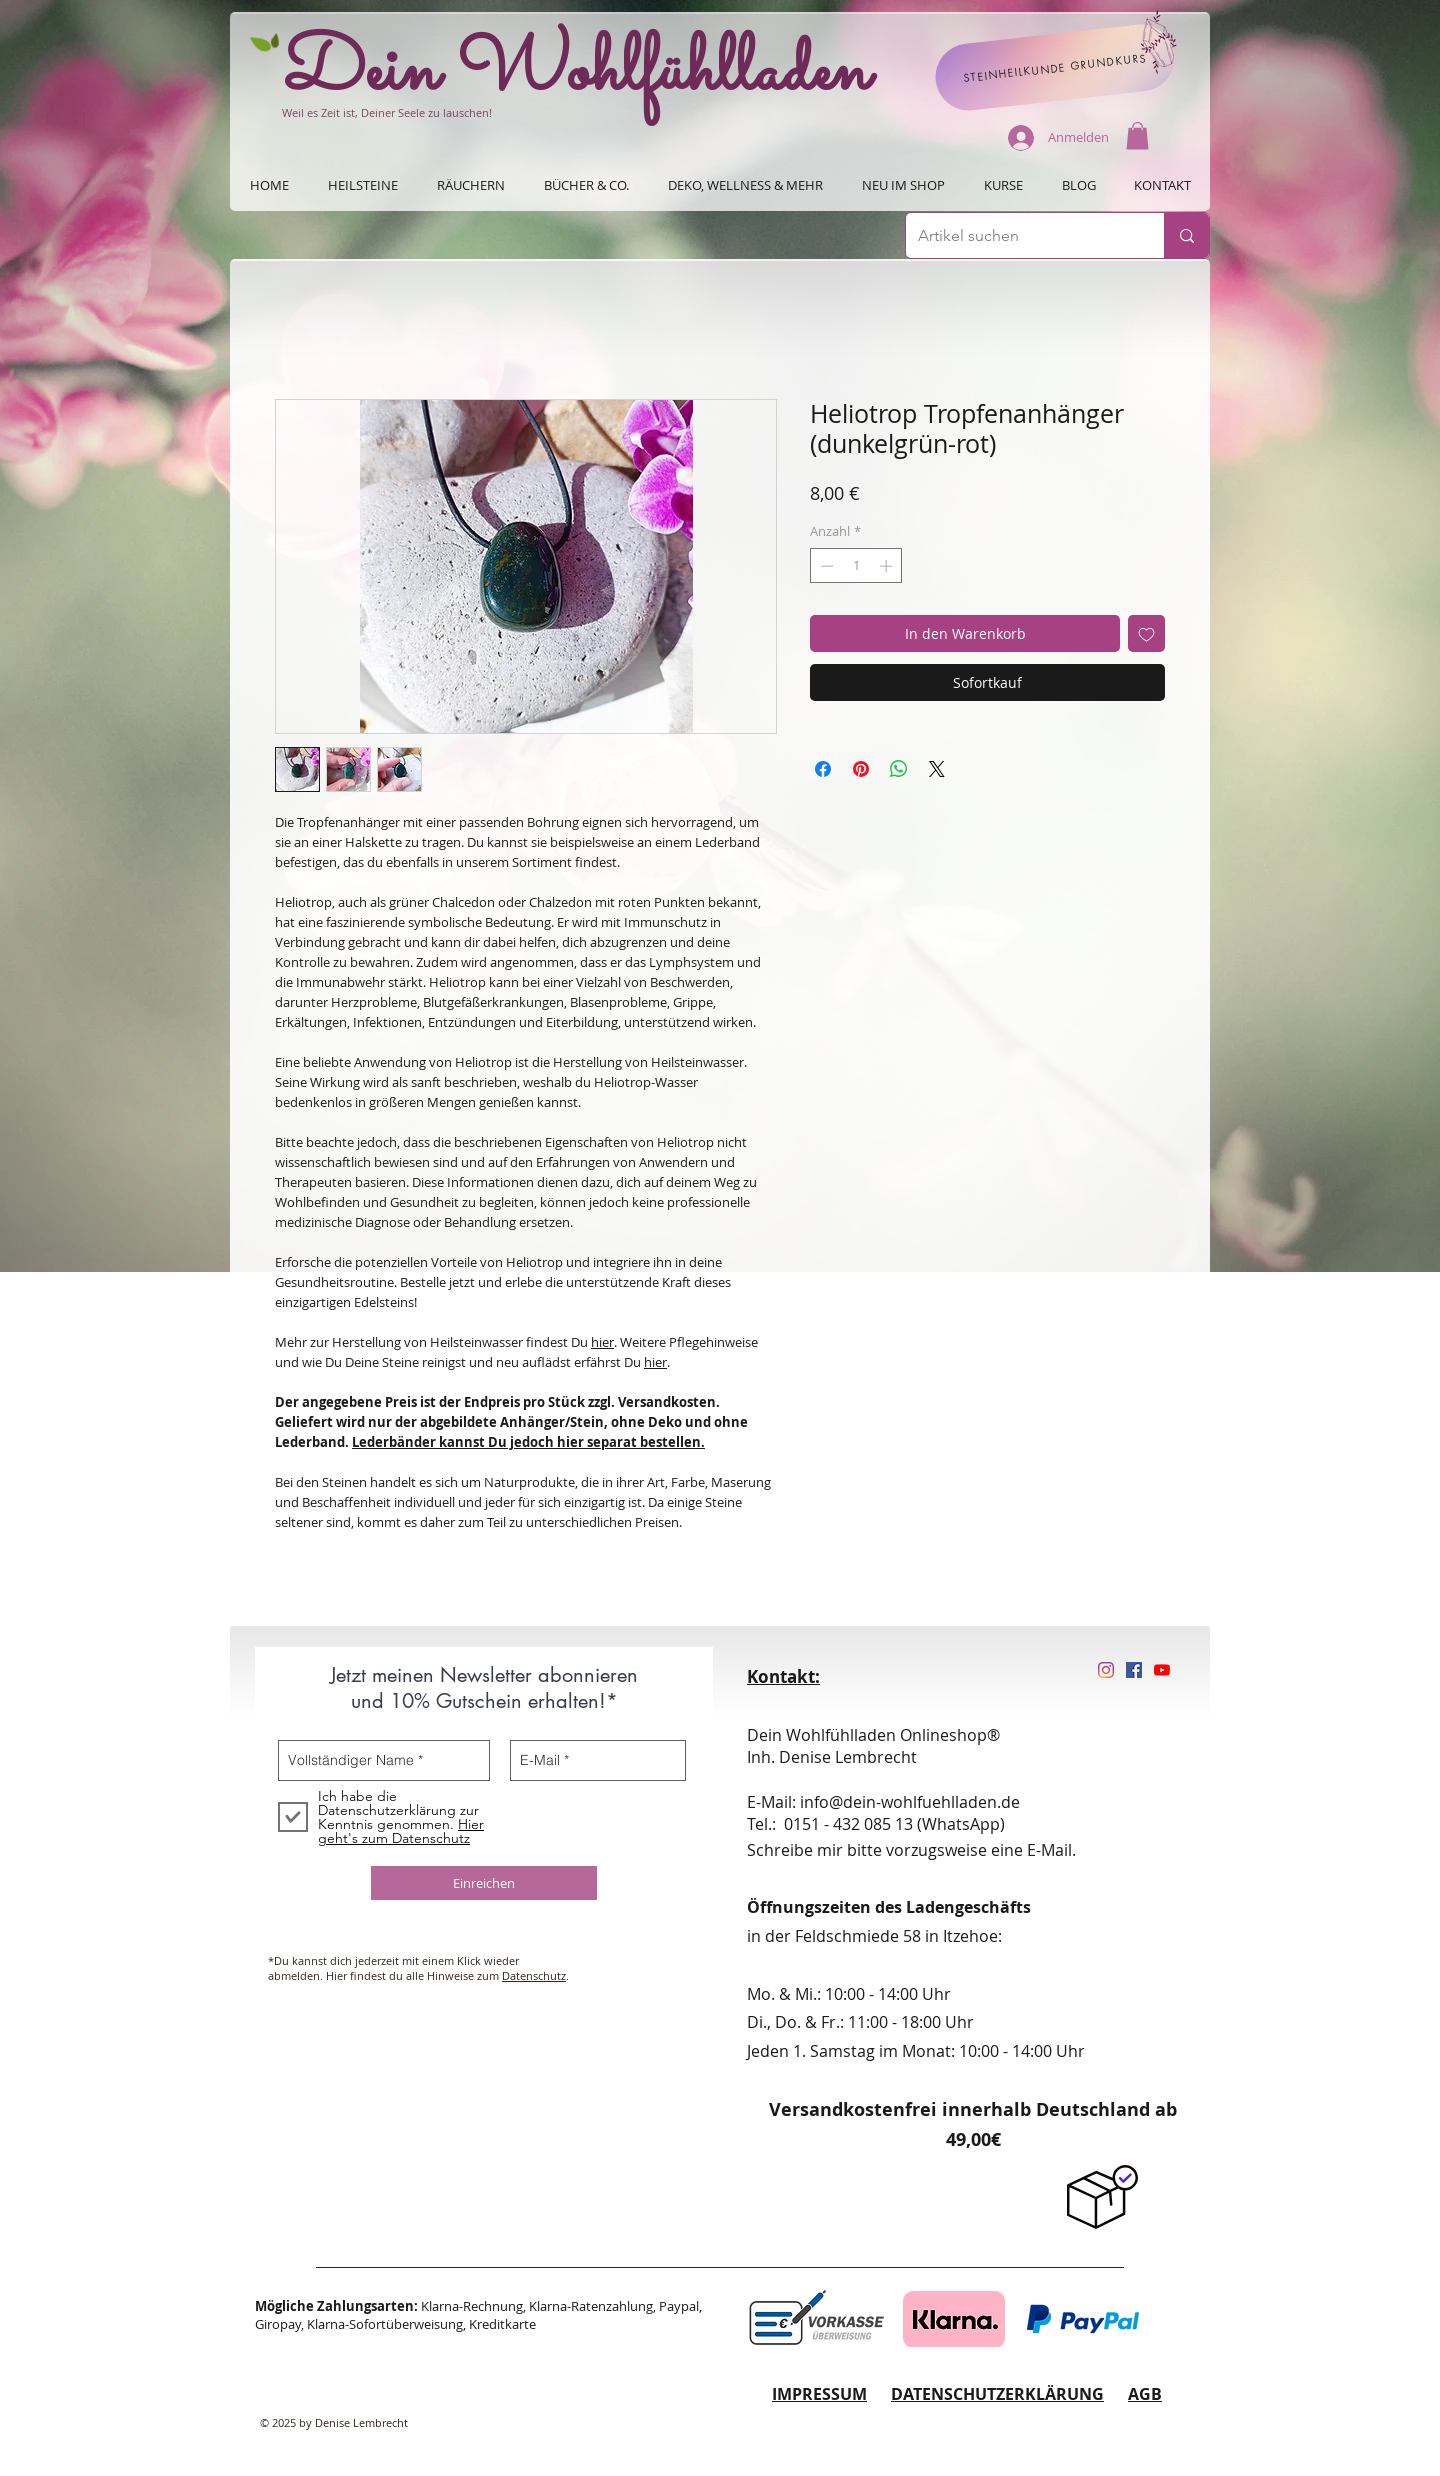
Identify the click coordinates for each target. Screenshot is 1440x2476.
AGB (1145, 2394)
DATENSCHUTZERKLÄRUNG (997, 2394)
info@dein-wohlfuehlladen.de (910, 1802)
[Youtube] (1162, 1670)
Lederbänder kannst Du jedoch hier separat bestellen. (528, 1442)
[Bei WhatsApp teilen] (899, 769)
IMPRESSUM (819, 2394)
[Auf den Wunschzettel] (1146, 633)
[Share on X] (937, 769)
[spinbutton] (856, 566)
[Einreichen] (484, 1883)
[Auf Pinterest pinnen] (861, 769)
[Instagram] (1106, 1670)
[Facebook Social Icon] (1134, 1670)
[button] (1137, 135)
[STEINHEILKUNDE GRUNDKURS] (1055, 67)
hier (602, 1342)
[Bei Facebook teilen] (823, 769)
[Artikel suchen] (1020, 235)
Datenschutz (534, 1975)
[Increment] (888, 566)
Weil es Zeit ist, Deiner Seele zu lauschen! (387, 112)
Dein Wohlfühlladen (576, 73)
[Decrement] (825, 566)
